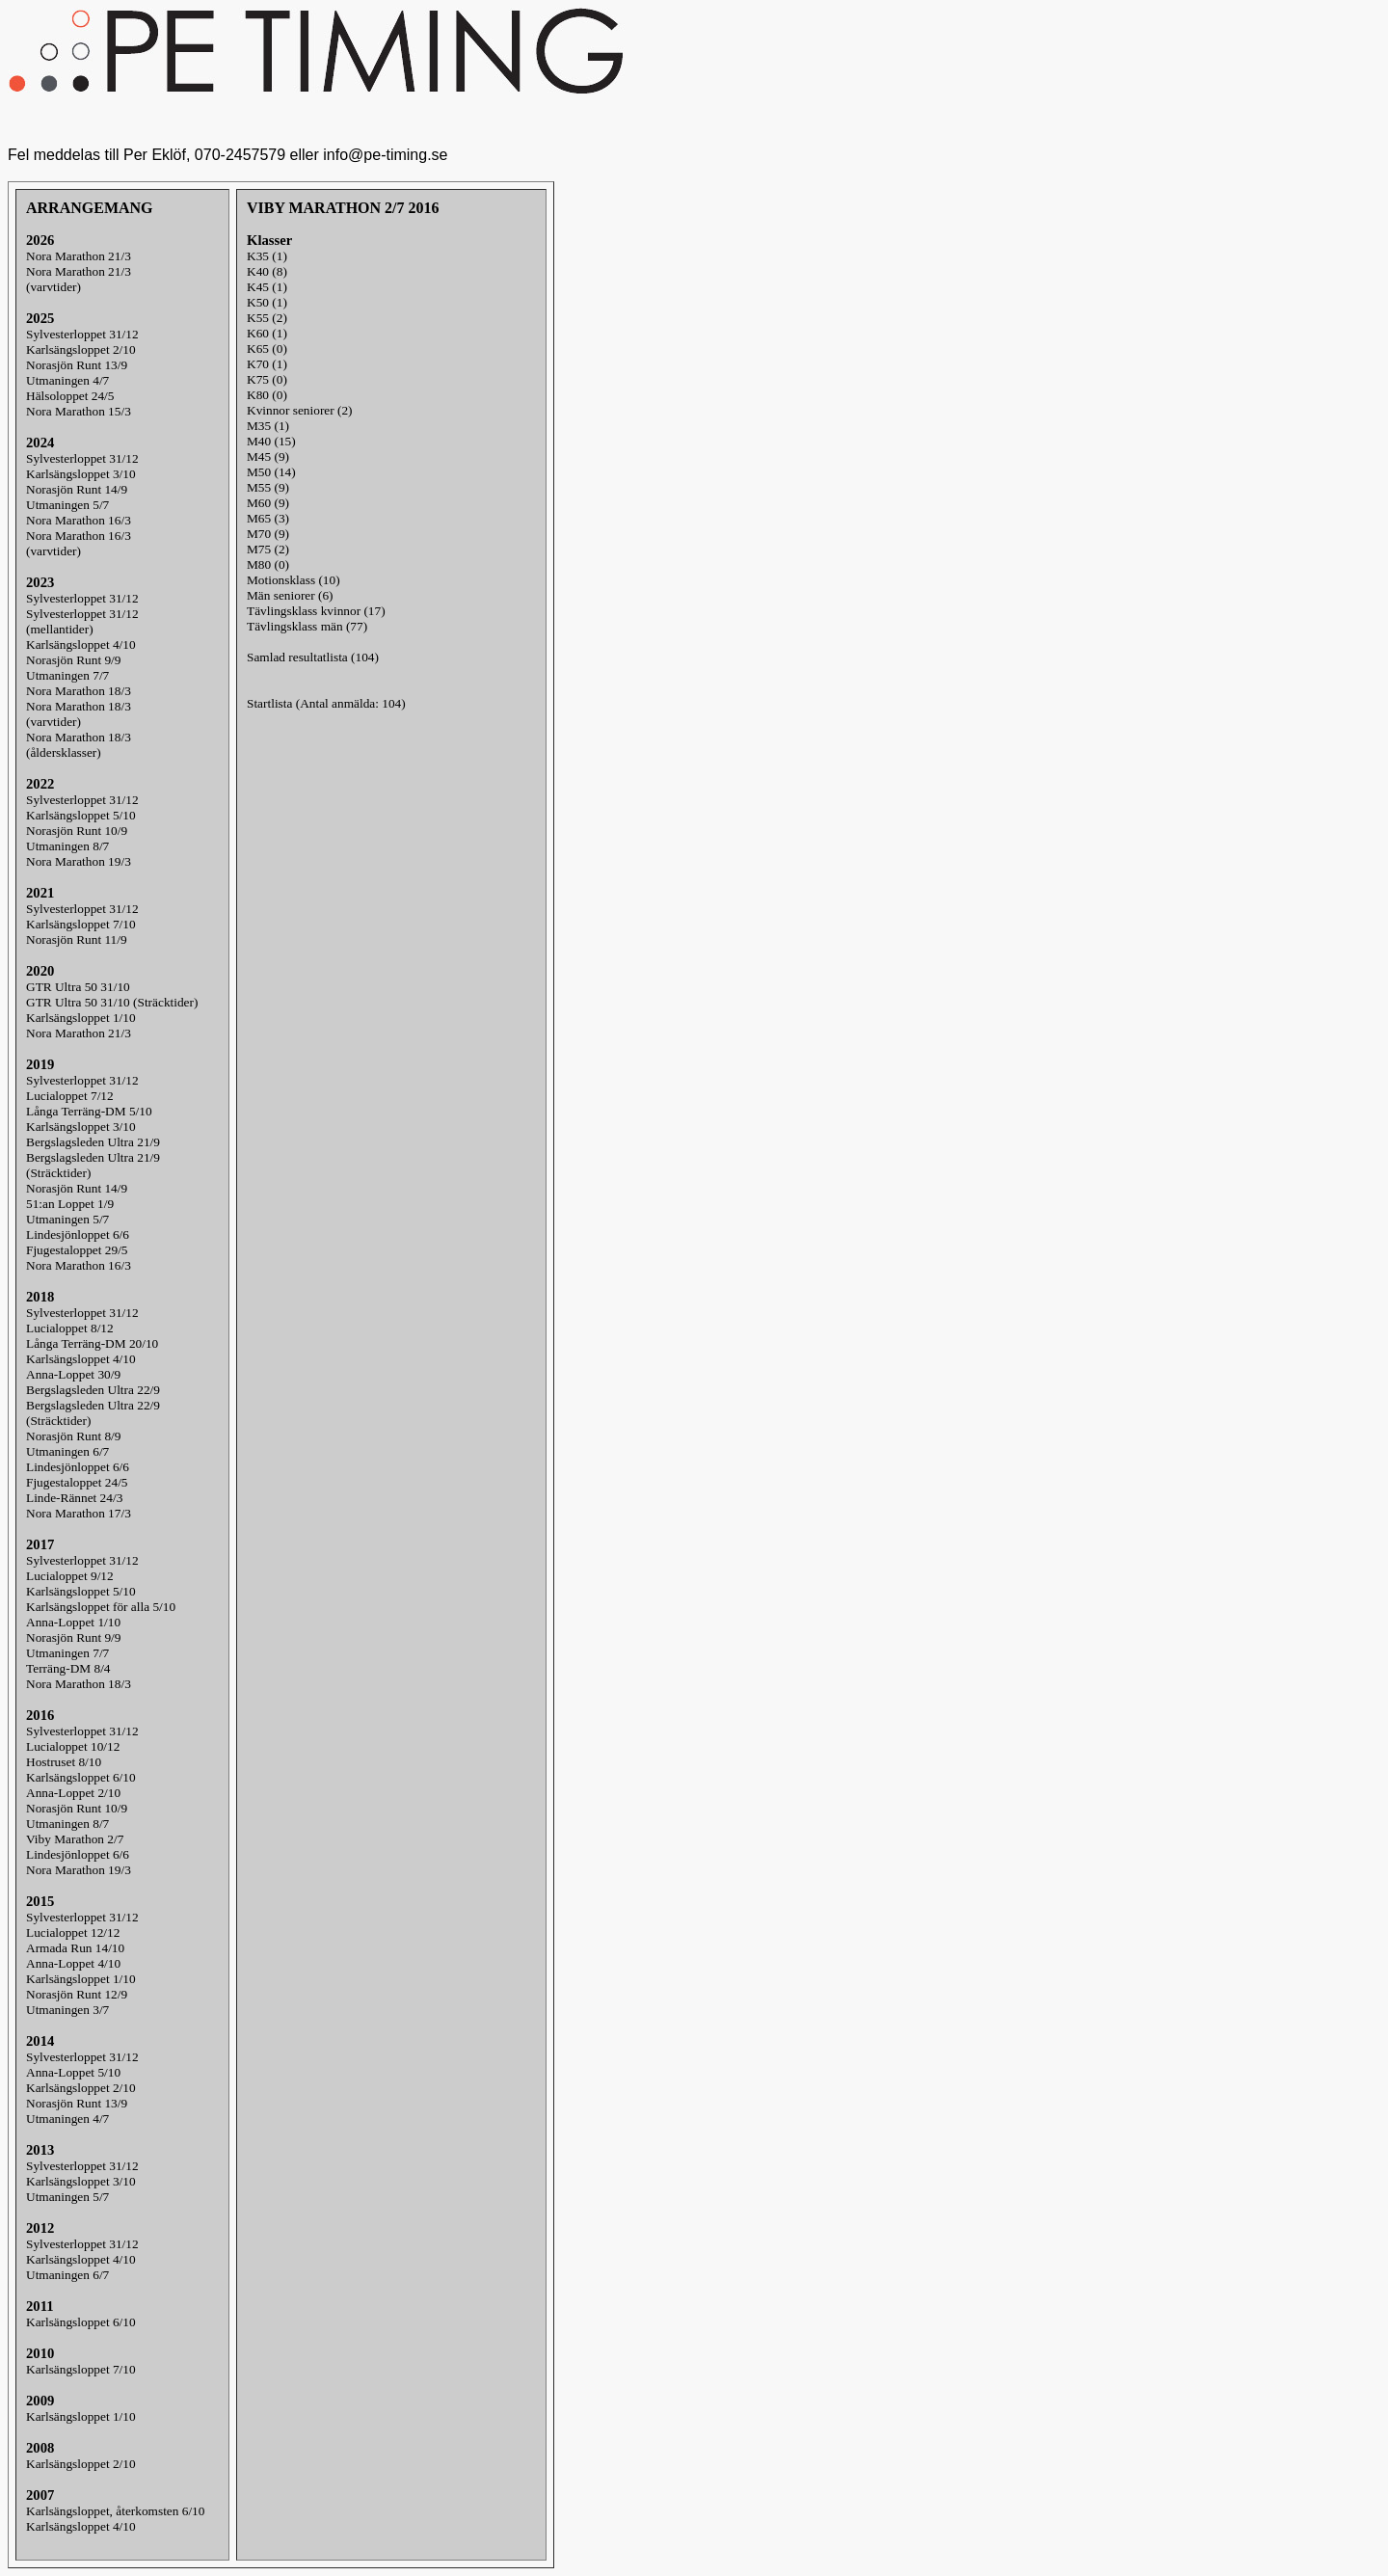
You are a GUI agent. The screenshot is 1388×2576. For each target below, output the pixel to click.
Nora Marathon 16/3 (78, 520)
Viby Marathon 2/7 (74, 1839)
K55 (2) (267, 317)
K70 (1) (267, 364)
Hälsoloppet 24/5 (70, 396)
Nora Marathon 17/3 (78, 1513)
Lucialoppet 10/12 (73, 1746)
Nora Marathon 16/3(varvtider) (78, 543)
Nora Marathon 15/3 (78, 411)
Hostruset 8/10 (63, 1762)
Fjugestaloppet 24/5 (77, 1482)
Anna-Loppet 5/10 (73, 2072)
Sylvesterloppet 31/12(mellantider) (82, 621)
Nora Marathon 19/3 (78, 861)
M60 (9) (268, 503)
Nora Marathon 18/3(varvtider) (78, 714)
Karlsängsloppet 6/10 (81, 1777)
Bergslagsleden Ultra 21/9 (93, 1142)
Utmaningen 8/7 (67, 846)
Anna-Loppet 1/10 (73, 1622)
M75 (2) (268, 549)
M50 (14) (271, 472)
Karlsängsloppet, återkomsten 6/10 (115, 2511)
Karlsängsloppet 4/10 (81, 644)
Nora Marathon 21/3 (78, 256)
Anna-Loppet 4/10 (73, 1963)
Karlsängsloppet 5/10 (81, 815)
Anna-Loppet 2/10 (73, 1792)
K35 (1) (267, 256)
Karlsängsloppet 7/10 (81, 924)
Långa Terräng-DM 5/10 (89, 1111)
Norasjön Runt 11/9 (76, 939)
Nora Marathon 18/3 (78, 691)
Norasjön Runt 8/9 (73, 1436)
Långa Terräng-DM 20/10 (92, 1343)
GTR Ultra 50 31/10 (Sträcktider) (112, 1002)
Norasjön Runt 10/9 (76, 830)
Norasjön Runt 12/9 (76, 1994)
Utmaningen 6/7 (67, 1451)
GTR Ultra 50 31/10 (78, 986)
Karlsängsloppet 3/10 (81, 474)
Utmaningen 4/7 (67, 380)
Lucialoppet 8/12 (70, 1328)
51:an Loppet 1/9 (70, 1203)
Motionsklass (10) (293, 580)
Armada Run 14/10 (75, 1948)
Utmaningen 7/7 (67, 675)
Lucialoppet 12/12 (73, 1932)
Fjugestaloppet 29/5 (77, 1250)
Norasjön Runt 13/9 (76, 365)
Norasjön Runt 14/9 (76, 489)
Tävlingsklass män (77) (307, 626)
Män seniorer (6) (290, 595)
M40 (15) (271, 441)
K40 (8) (267, 271)
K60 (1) (267, 333)
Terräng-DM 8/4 (68, 1668)
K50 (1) (267, 302)
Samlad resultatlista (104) (313, 657)
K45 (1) (267, 287)
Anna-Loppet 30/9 (73, 1374)
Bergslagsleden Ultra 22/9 (93, 1389)
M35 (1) (268, 425)
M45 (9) (268, 456)
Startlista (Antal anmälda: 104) (326, 703)
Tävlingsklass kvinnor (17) (316, 611)
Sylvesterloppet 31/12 (82, 334)
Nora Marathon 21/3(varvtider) (78, 279)
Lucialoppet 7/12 (70, 1095)
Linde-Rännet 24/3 (74, 1497)
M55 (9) (268, 487)
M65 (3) (268, 518)
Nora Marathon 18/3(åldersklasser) (78, 745)
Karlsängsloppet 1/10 (81, 1017)
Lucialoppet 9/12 (70, 1576)
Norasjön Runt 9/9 (73, 660)
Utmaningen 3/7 (67, 2009)
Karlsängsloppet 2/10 (81, 349)
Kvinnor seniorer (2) (300, 410)
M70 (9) (268, 533)
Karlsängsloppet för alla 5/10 (100, 1606)
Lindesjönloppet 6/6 (77, 1234)
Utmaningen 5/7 (67, 504)
